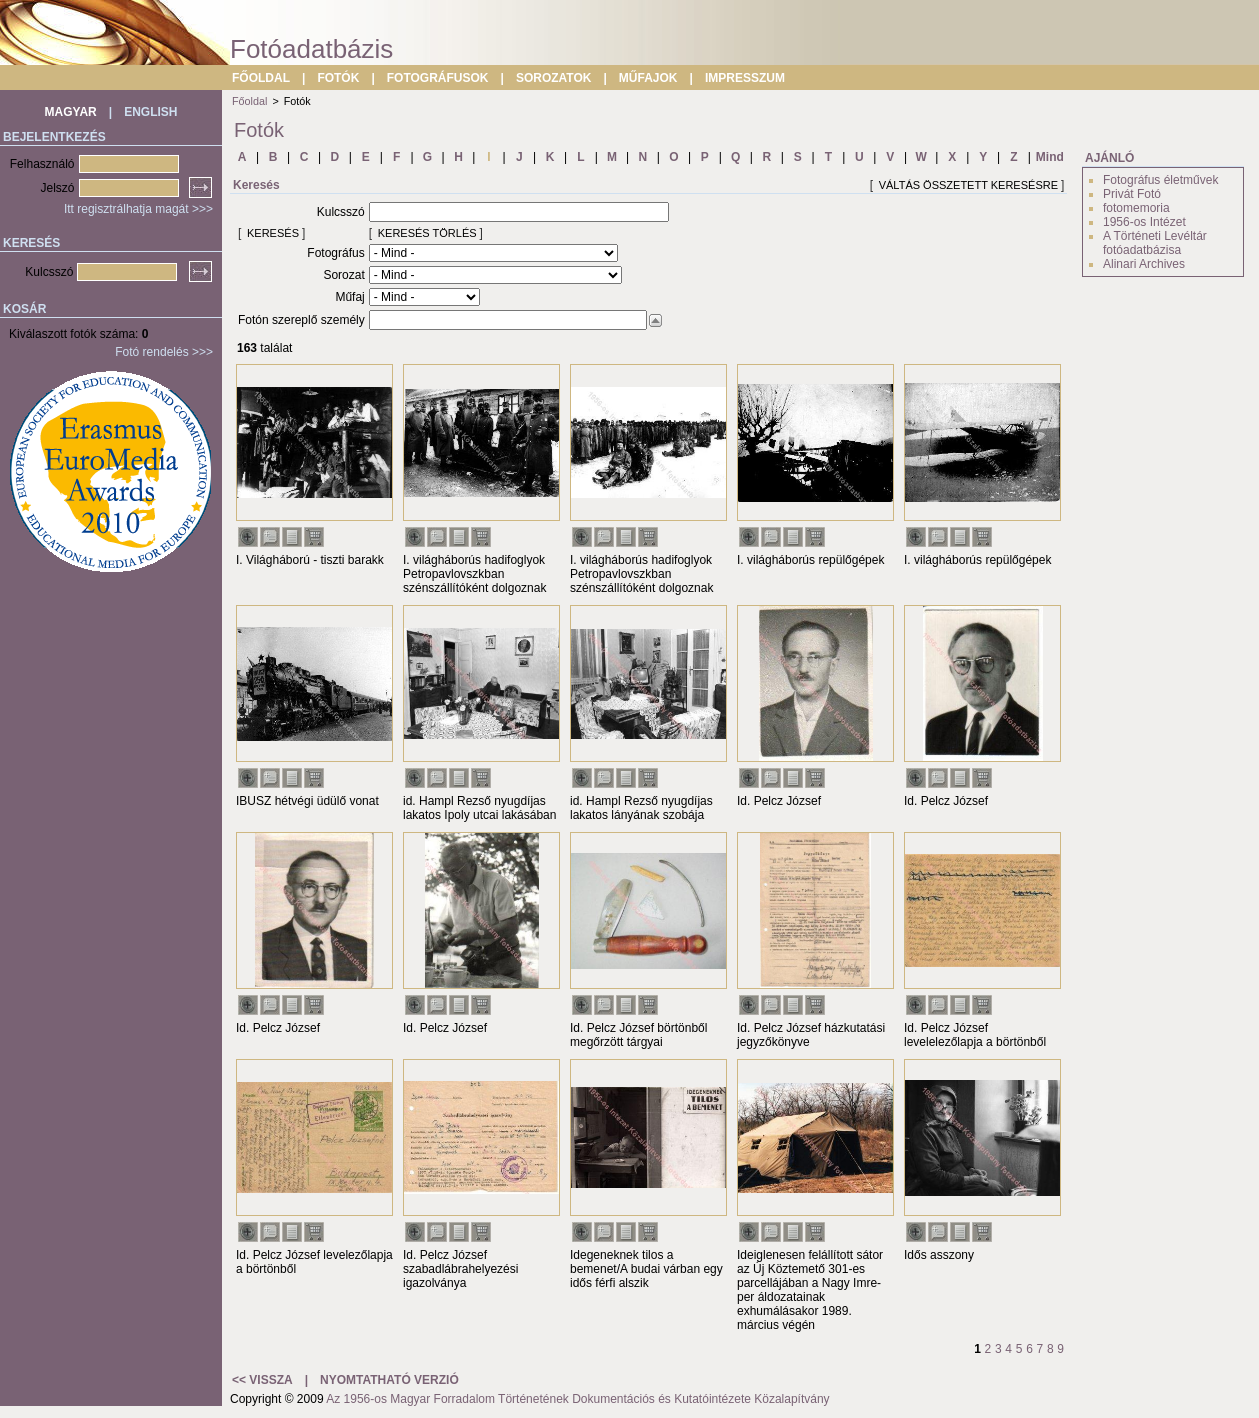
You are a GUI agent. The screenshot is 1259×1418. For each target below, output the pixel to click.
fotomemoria (1136, 208)
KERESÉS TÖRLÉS (427, 233)
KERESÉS (273, 233)
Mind (1050, 157)
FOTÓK (338, 78)
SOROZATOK (554, 78)
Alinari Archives (1144, 264)
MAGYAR (71, 112)
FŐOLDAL (261, 78)
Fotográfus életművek (1160, 180)
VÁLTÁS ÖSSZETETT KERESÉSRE (968, 185)
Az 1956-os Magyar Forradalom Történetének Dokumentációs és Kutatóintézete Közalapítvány (577, 1399)
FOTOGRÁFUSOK (438, 78)
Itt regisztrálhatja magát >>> (138, 209)
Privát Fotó (1132, 194)
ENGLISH (150, 112)
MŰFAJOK (648, 78)
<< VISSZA (262, 1380)
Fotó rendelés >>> (164, 352)
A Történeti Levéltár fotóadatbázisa (1155, 243)
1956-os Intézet (1144, 222)
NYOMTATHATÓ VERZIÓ (389, 1380)
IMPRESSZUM (745, 78)
